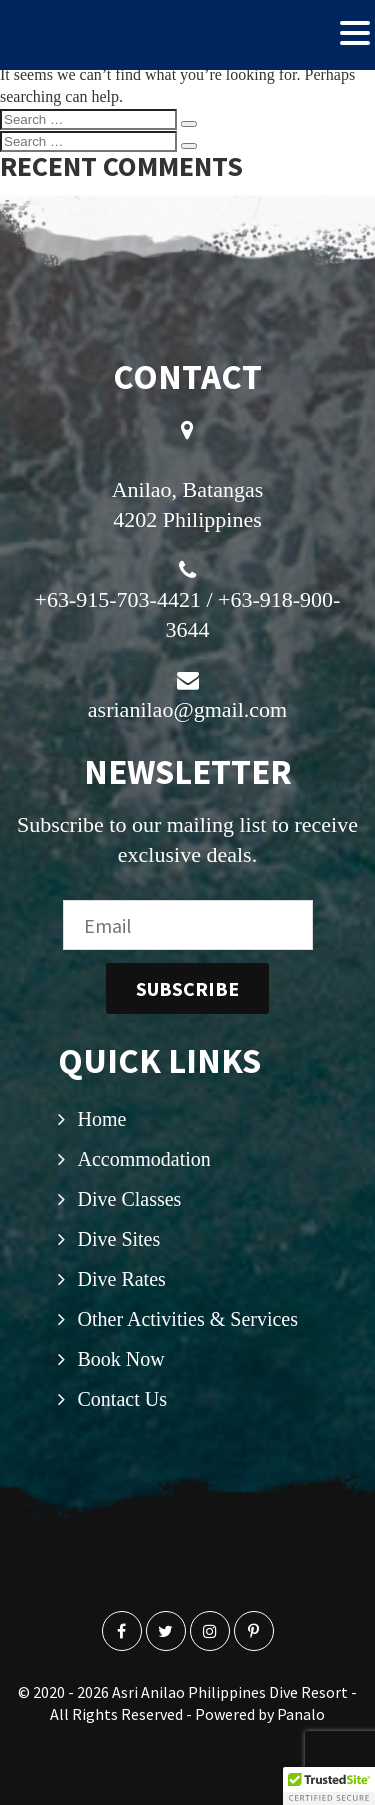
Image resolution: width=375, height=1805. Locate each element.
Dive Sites (119, 1239)
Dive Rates (122, 1279)
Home (102, 1119)
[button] (329, 1786)
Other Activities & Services (188, 1319)
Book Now (121, 1359)
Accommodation (144, 1159)
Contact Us (122, 1399)
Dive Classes (130, 1199)
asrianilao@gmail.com (187, 709)
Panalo (301, 1714)
